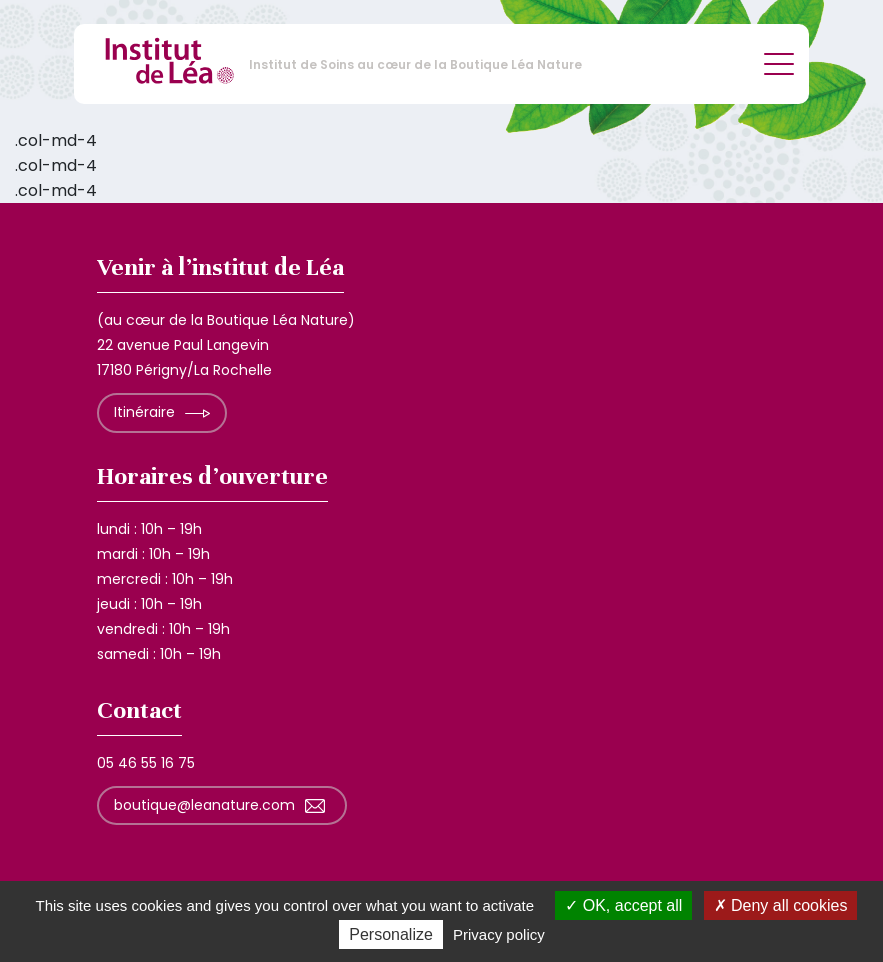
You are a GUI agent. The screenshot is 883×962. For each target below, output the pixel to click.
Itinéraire (144, 412)
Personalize (391, 934)
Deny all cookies (781, 905)
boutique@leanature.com (204, 805)
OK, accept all (623, 905)
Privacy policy (499, 934)
